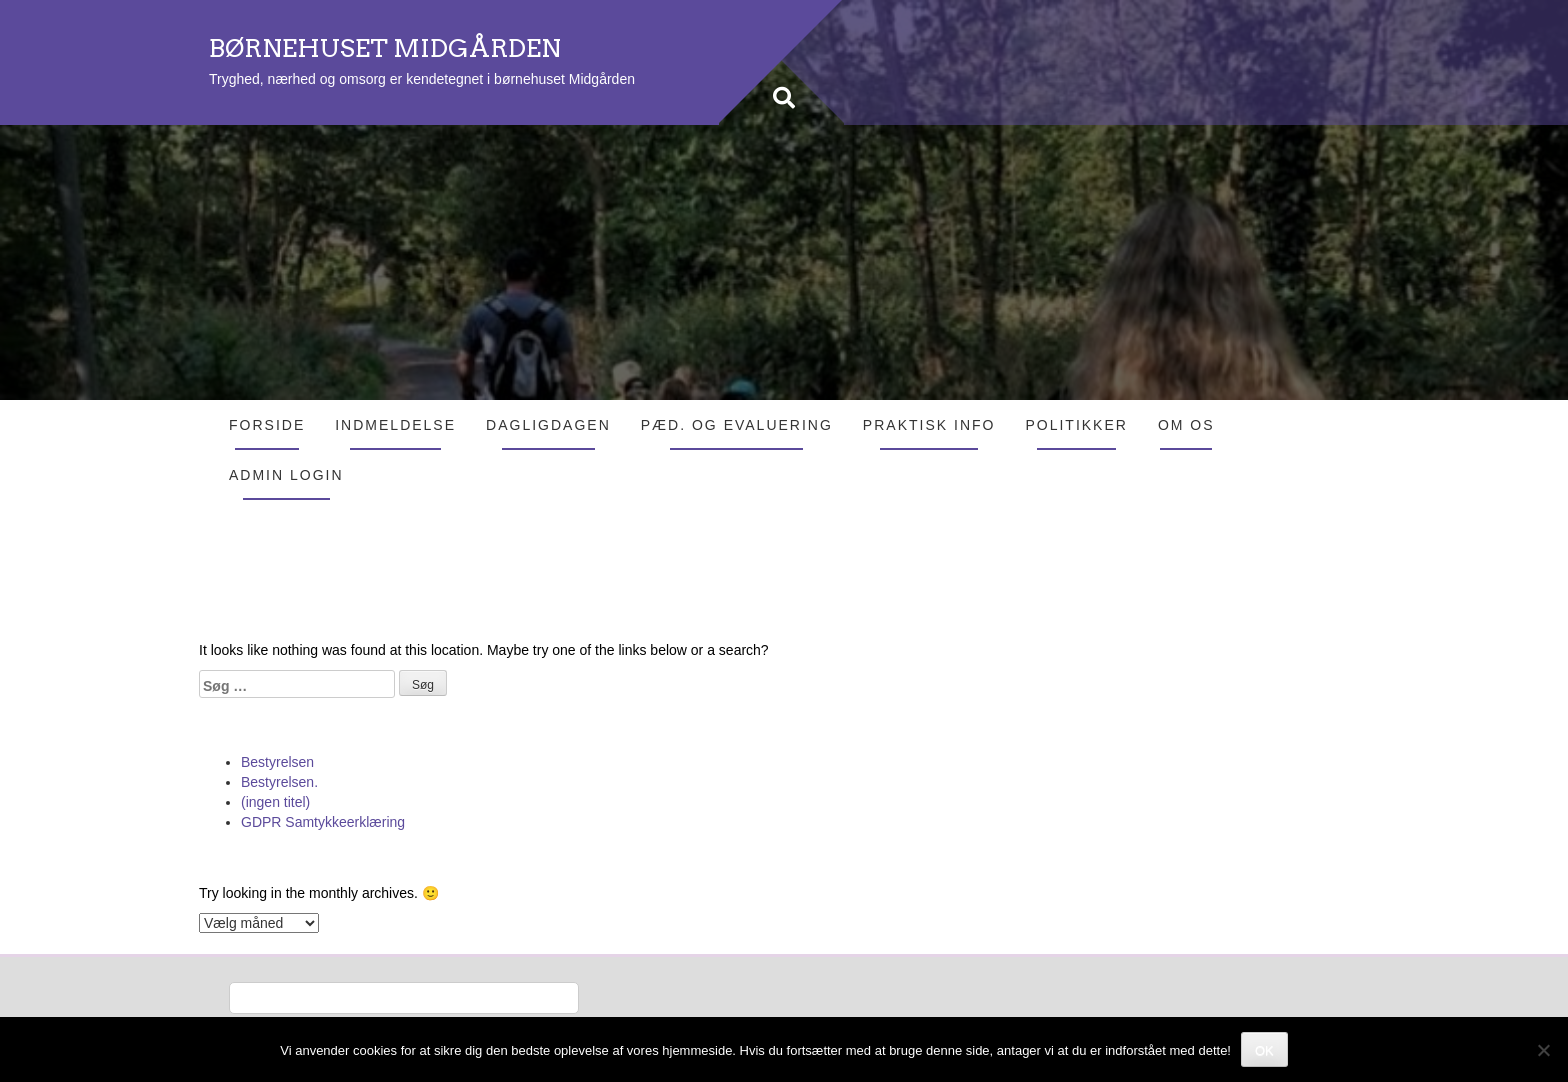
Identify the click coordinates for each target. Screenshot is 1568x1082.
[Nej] (1543, 1050)
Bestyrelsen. (279, 782)
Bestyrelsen (277, 762)
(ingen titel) (275, 802)
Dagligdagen (548, 425)
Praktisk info (929, 425)
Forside (267, 425)
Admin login (286, 475)
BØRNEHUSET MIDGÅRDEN (385, 48)
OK (1264, 1050)
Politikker (1076, 425)
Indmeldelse (395, 425)
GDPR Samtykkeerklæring (323, 822)
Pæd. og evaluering (737, 425)
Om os (1186, 425)
